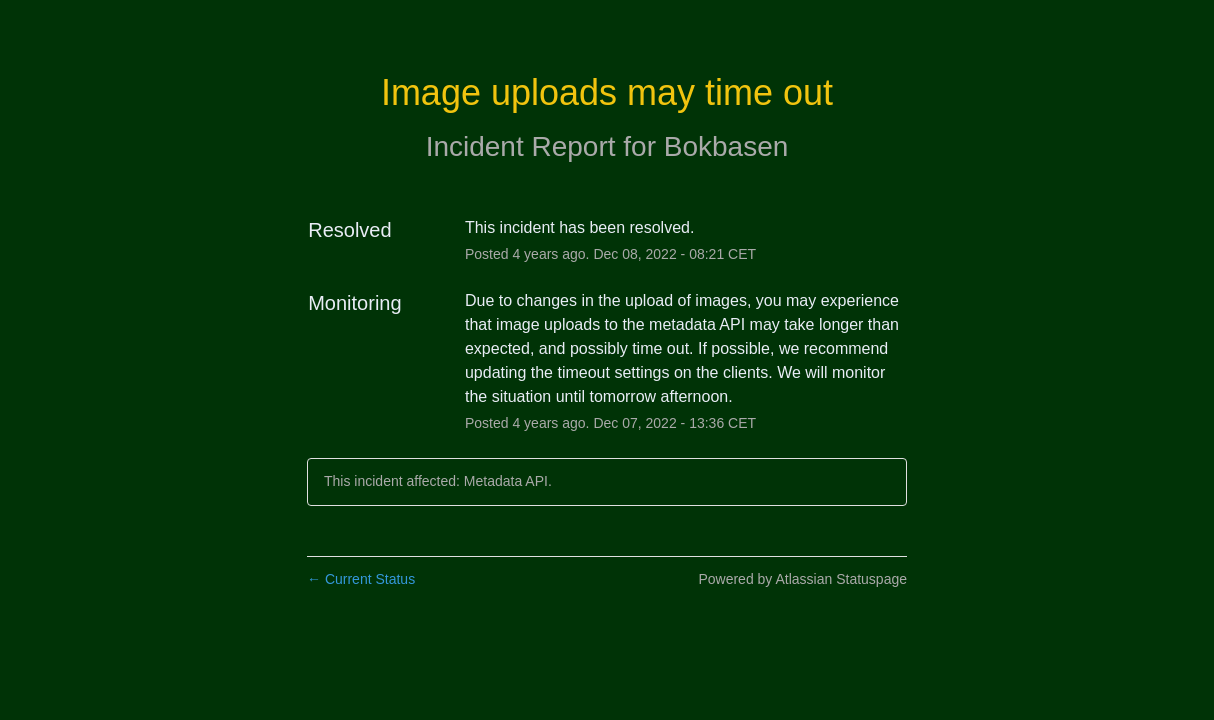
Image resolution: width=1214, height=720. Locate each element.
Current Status (361, 579)
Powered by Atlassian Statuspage (802, 579)
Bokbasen (726, 146)
